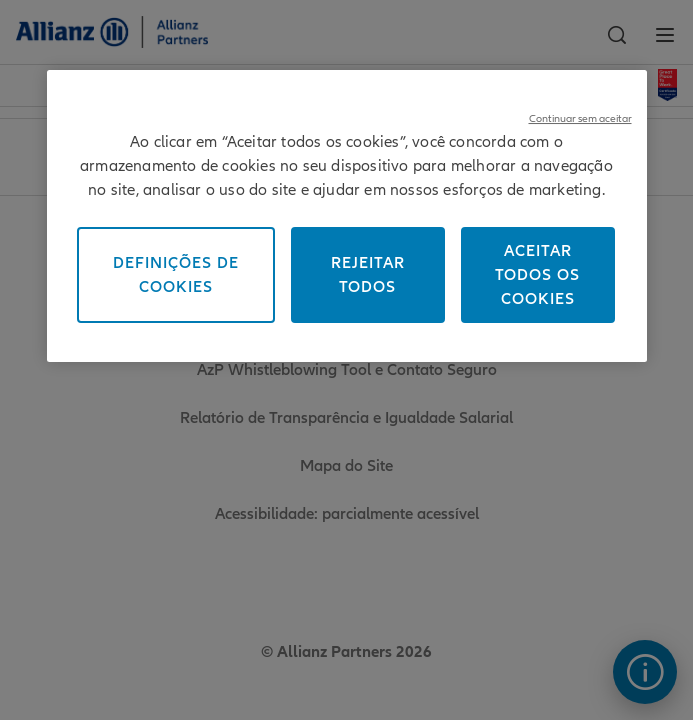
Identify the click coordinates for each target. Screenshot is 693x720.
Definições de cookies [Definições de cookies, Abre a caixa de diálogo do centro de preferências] (176, 275)
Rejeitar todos (368, 275)
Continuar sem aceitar (580, 118)
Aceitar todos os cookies (537, 275)
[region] (347, 216)
